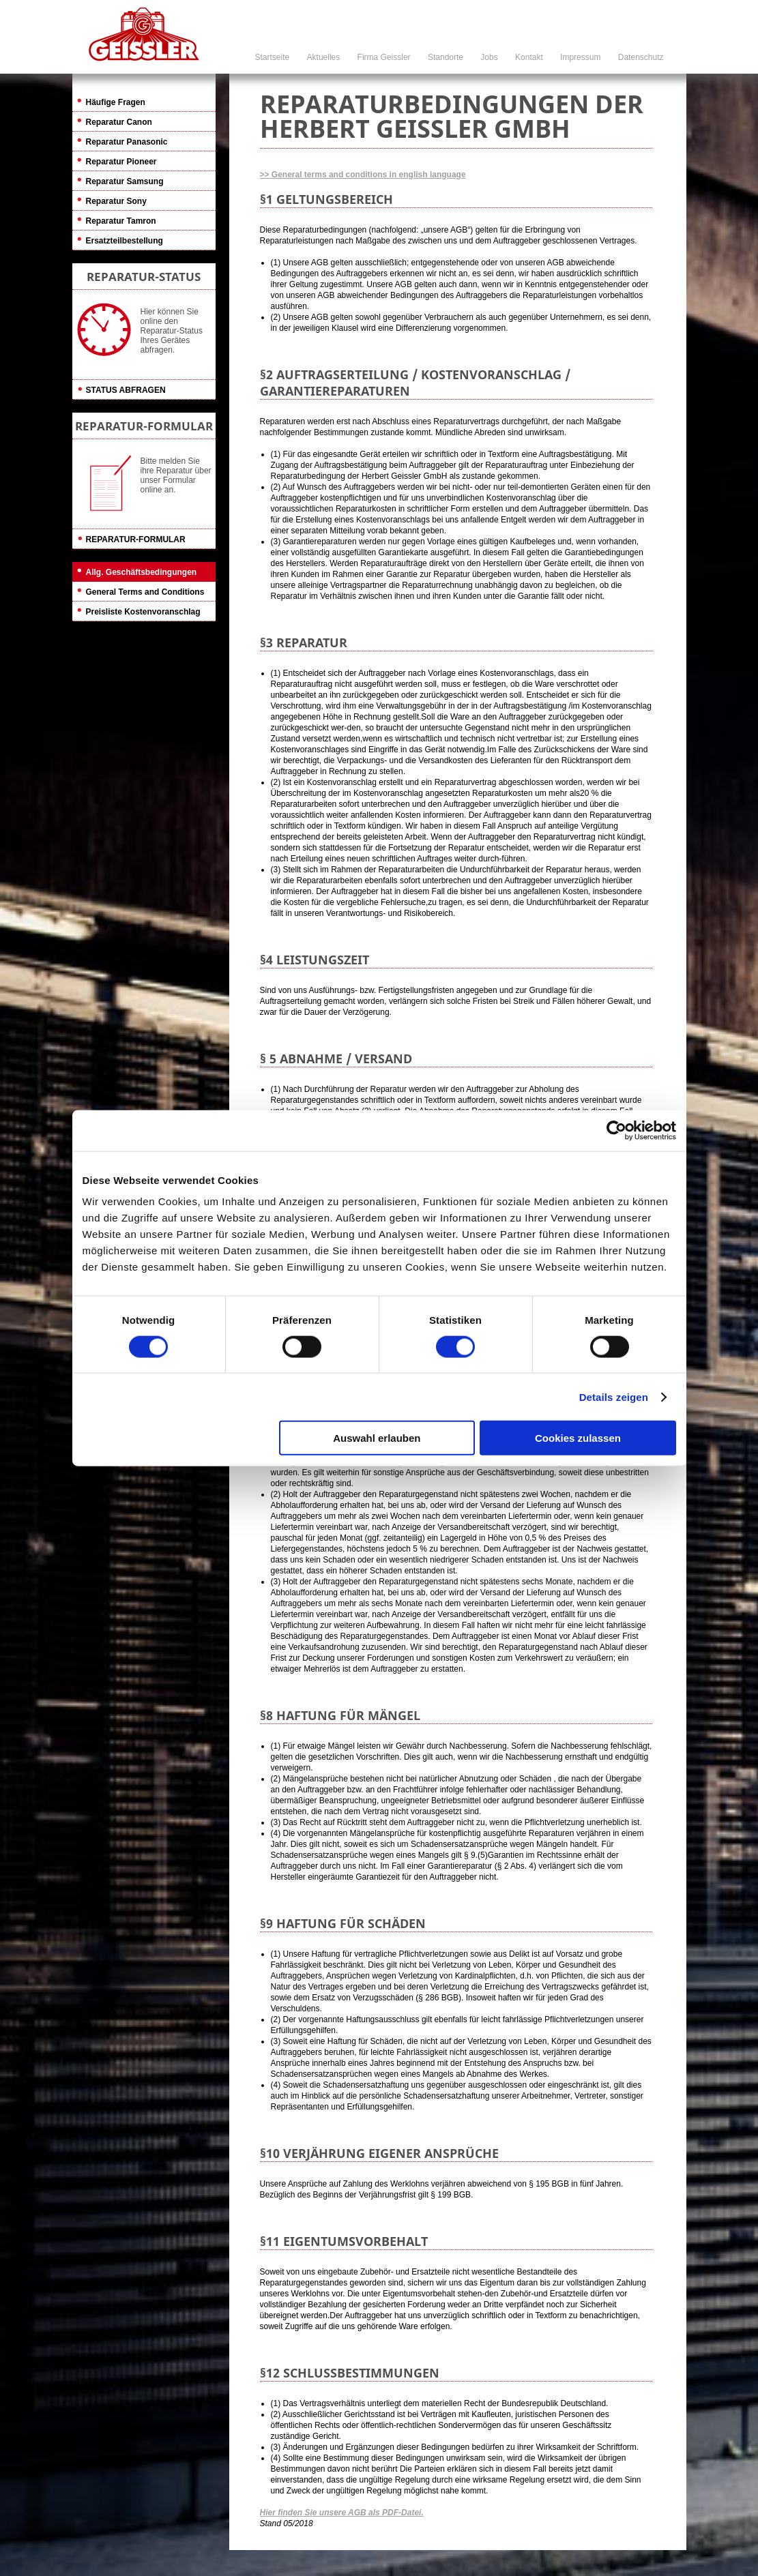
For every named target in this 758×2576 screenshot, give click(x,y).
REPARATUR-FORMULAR (144, 426)
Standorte (445, 57)
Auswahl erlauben (376, 1438)
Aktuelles (323, 57)
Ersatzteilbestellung (124, 241)
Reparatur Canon (119, 122)
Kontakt (529, 57)
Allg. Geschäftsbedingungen (141, 572)
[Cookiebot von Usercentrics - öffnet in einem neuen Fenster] (616, 1130)
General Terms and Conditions (145, 592)
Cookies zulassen (578, 1438)
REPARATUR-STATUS (144, 276)
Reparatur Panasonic (127, 142)
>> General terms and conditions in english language (363, 174)
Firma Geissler (384, 57)
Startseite (272, 57)
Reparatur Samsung (125, 181)
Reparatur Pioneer (121, 161)
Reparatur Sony (116, 201)
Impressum (580, 57)
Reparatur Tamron (121, 221)
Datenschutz (641, 57)
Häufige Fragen (115, 102)
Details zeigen (613, 1396)
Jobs (488, 57)
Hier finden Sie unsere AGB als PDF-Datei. (342, 2512)
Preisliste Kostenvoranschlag (143, 612)
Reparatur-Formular (136, 539)
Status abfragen (126, 390)
